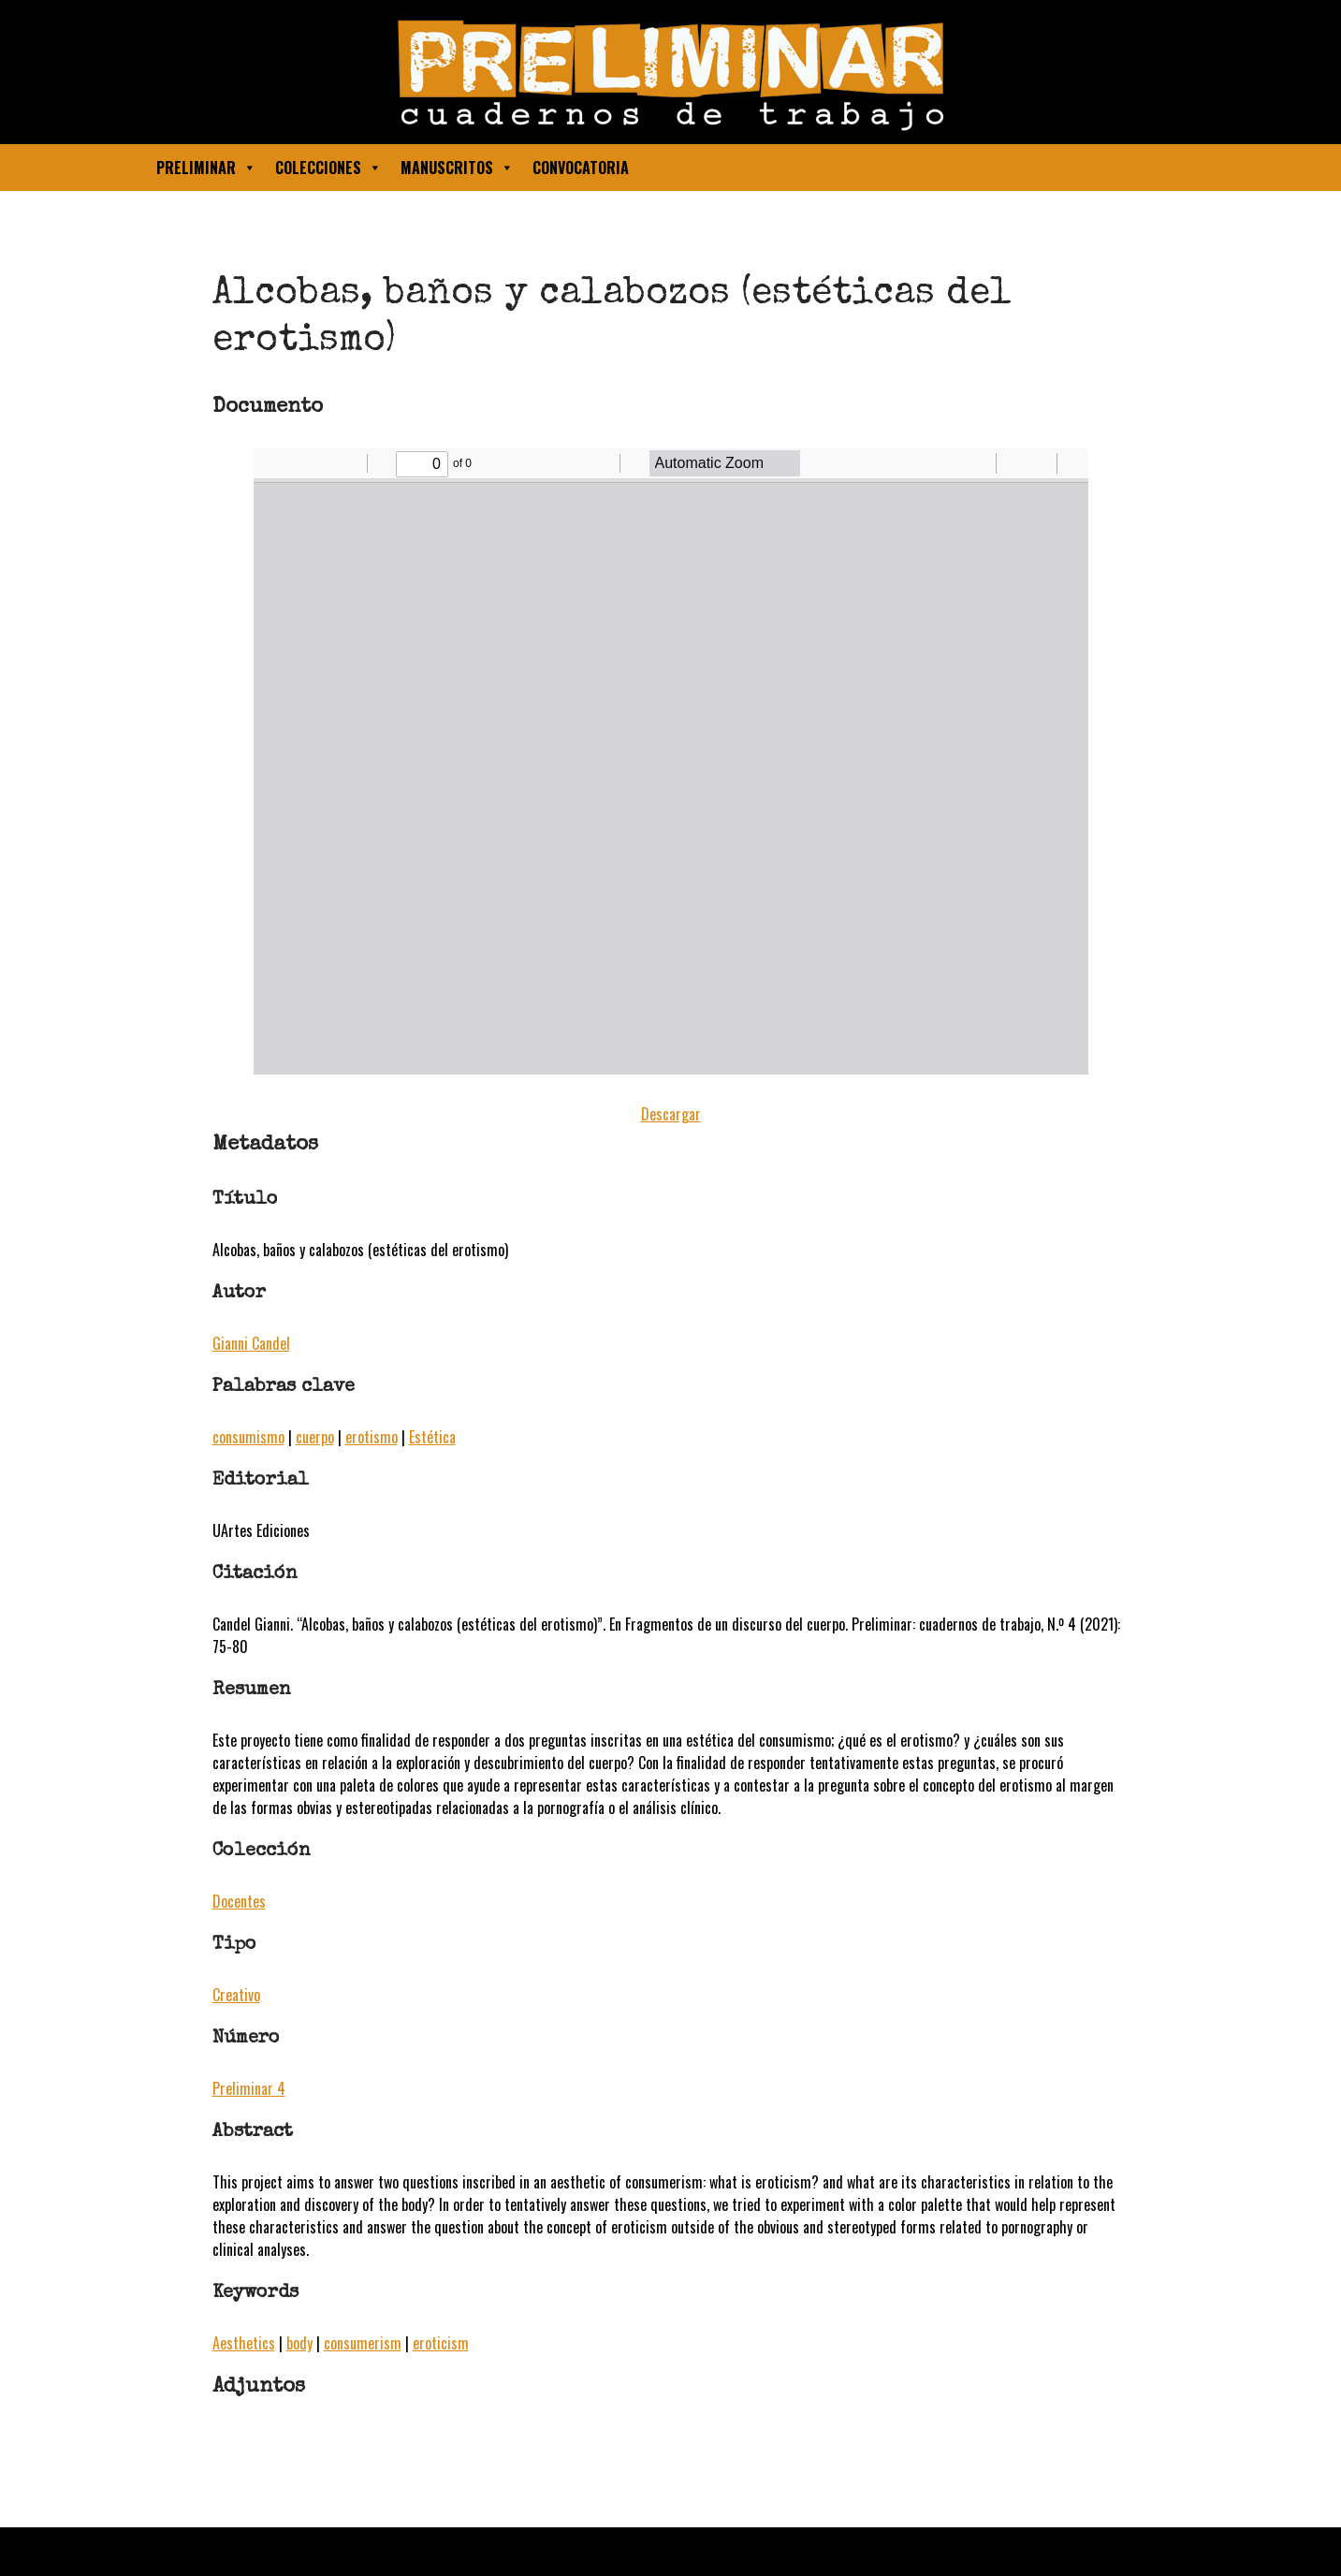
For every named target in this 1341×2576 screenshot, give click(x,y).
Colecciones (328, 167)
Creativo (236, 1994)
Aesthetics (243, 2343)
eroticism (441, 2343)
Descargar (671, 1114)
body (299, 2343)
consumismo (248, 1437)
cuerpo (315, 1437)
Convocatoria (580, 167)
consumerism (362, 2343)
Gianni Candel (251, 1343)
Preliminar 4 (248, 2088)
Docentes (239, 1901)
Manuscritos (457, 167)
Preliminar (206, 167)
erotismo (371, 1437)
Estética (432, 1437)
